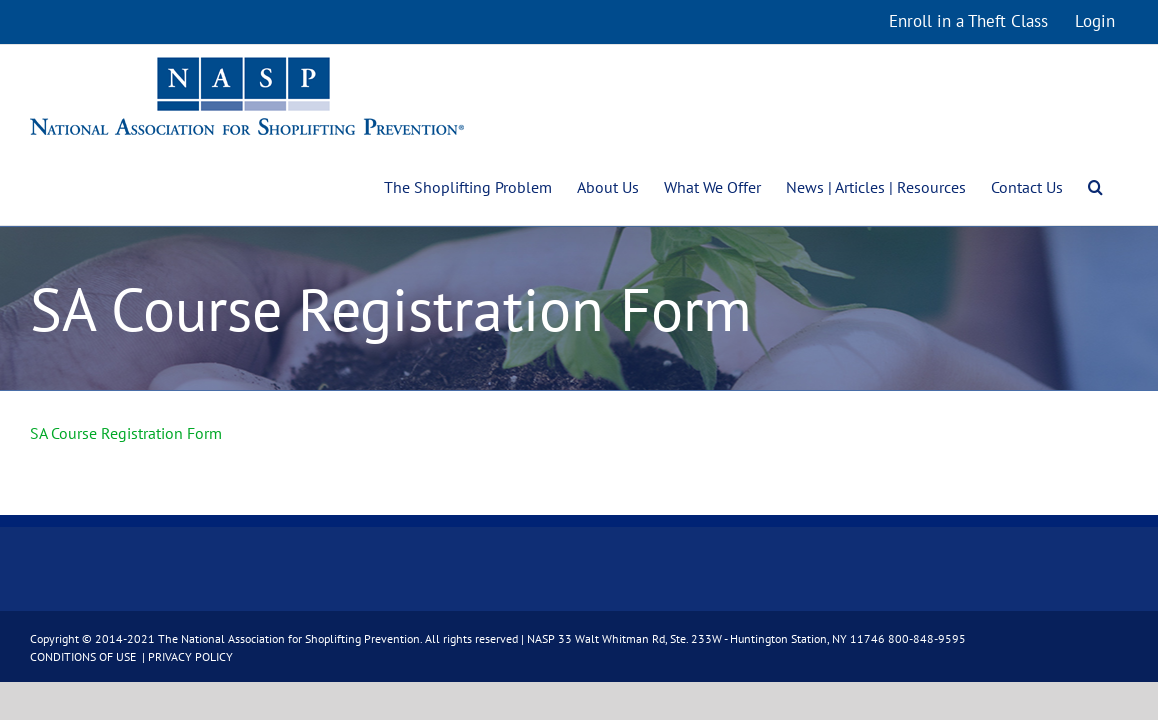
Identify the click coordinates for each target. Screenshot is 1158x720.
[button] (1120, 185)
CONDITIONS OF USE (84, 656)
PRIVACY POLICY (190, 656)
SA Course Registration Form (126, 433)
